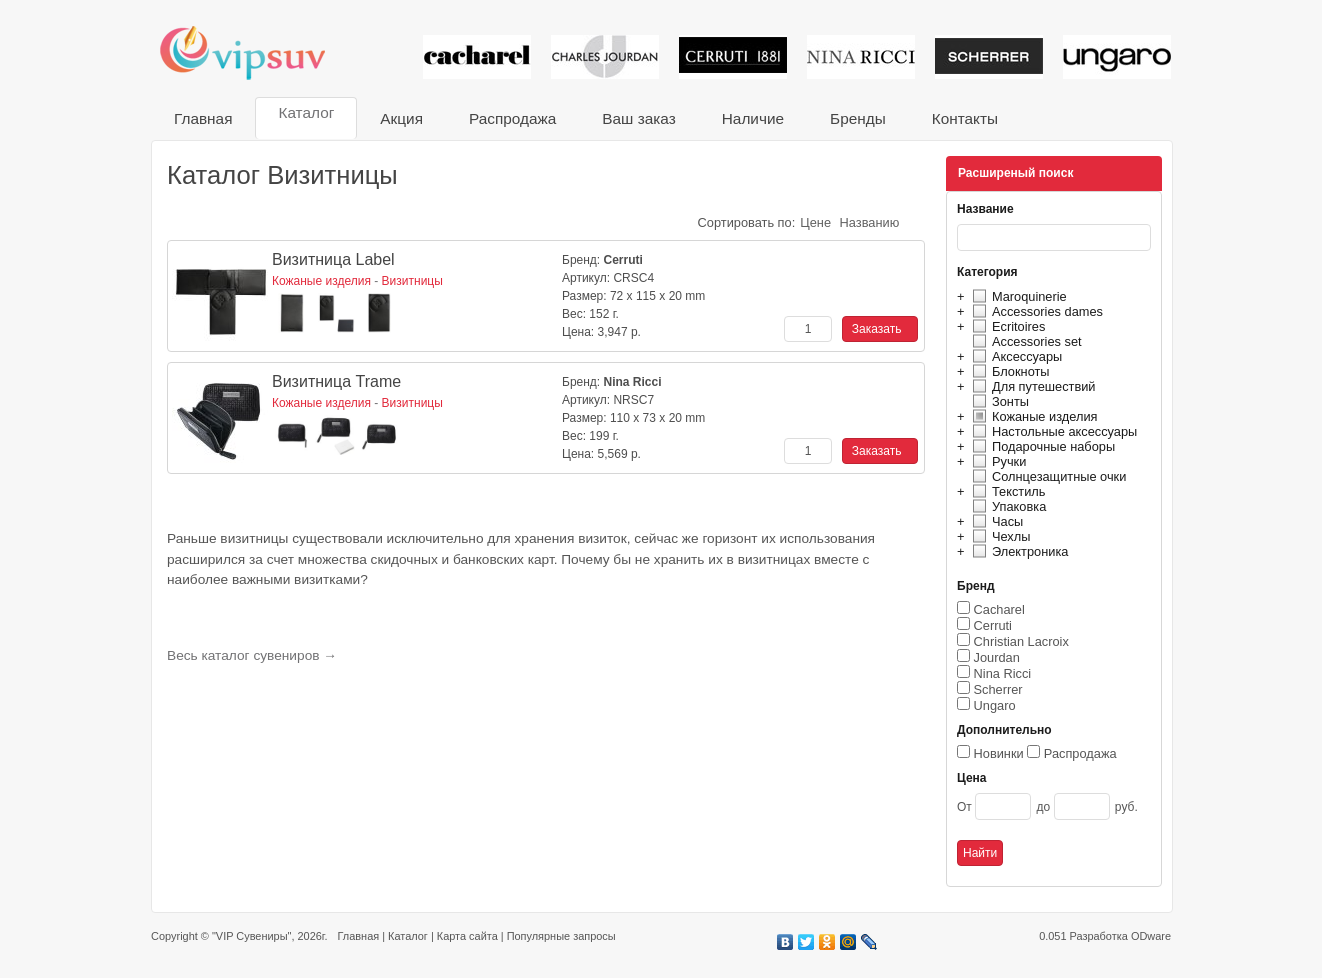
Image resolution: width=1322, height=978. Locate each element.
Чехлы (998, 536)
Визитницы (412, 281)
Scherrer (998, 689)
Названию (870, 222)
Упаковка (1006, 506)
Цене (815, 222)
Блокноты (1008, 371)
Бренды (858, 118)
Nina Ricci (1003, 673)
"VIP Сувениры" (251, 936)
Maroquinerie (1017, 296)
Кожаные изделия (1032, 416)
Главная (203, 118)
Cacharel (999, 609)
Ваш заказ (638, 118)
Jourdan (997, 657)
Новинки (999, 753)
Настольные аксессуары (1052, 431)
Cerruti (993, 625)
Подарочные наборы (1041, 446)
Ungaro (995, 705)
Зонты (998, 401)
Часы (995, 521)
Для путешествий (1031, 386)
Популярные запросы (561, 936)
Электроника (1017, 551)
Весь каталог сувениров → (252, 655)
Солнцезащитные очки (1046, 476)
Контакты (965, 118)
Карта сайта (467, 936)
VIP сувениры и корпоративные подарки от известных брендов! (256, 52)
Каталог (306, 112)
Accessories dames (1035, 311)
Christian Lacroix (1021, 641)
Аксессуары (1014, 356)
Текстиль (1006, 491)
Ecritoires (1006, 326)
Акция (401, 118)
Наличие (753, 118)
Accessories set (1024, 341)
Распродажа (512, 118)
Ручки (996, 461)
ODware (1151, 936)
